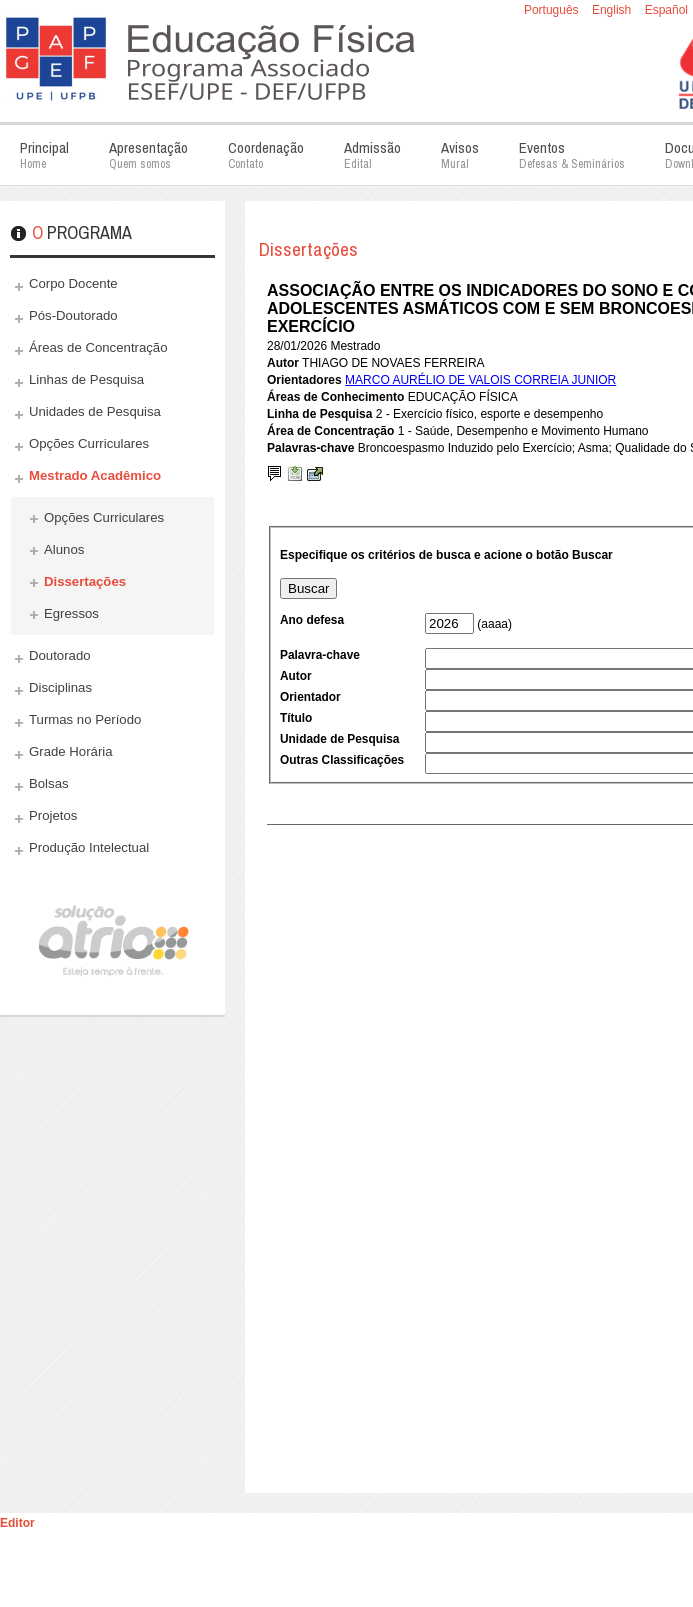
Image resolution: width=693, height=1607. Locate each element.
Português (553, 10)
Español (666, 10)
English (613, 10)
